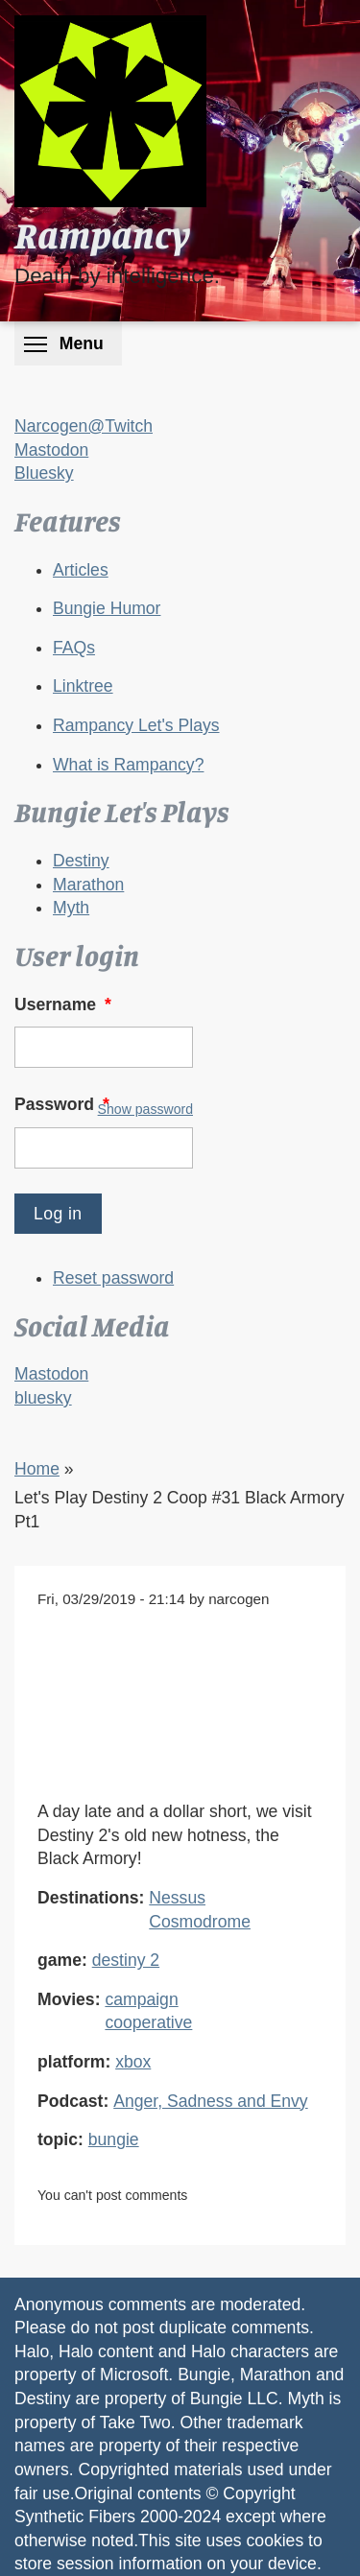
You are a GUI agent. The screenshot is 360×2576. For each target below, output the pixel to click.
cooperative (148, 2022)
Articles (80, 569)
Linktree (83, 686)
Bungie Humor (106, 608)
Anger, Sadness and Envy (210, 2101)
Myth (71, 907)
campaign (141, 1999)
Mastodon (51, 450)
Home (37, 1468)
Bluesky (44, 473)
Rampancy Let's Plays (136, 725)
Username (64, 1004)
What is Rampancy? (128, 764)
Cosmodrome (200, 1921)
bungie (113, 2139)
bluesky (43, 1397)
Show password (145, 1109)
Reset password (113, 1278)
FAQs (74, 647)
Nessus (177, 1897)
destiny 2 (125, 1960)
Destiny (81, 860)
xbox (133, 2061)
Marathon (88, 884)
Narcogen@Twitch (83, 426)
